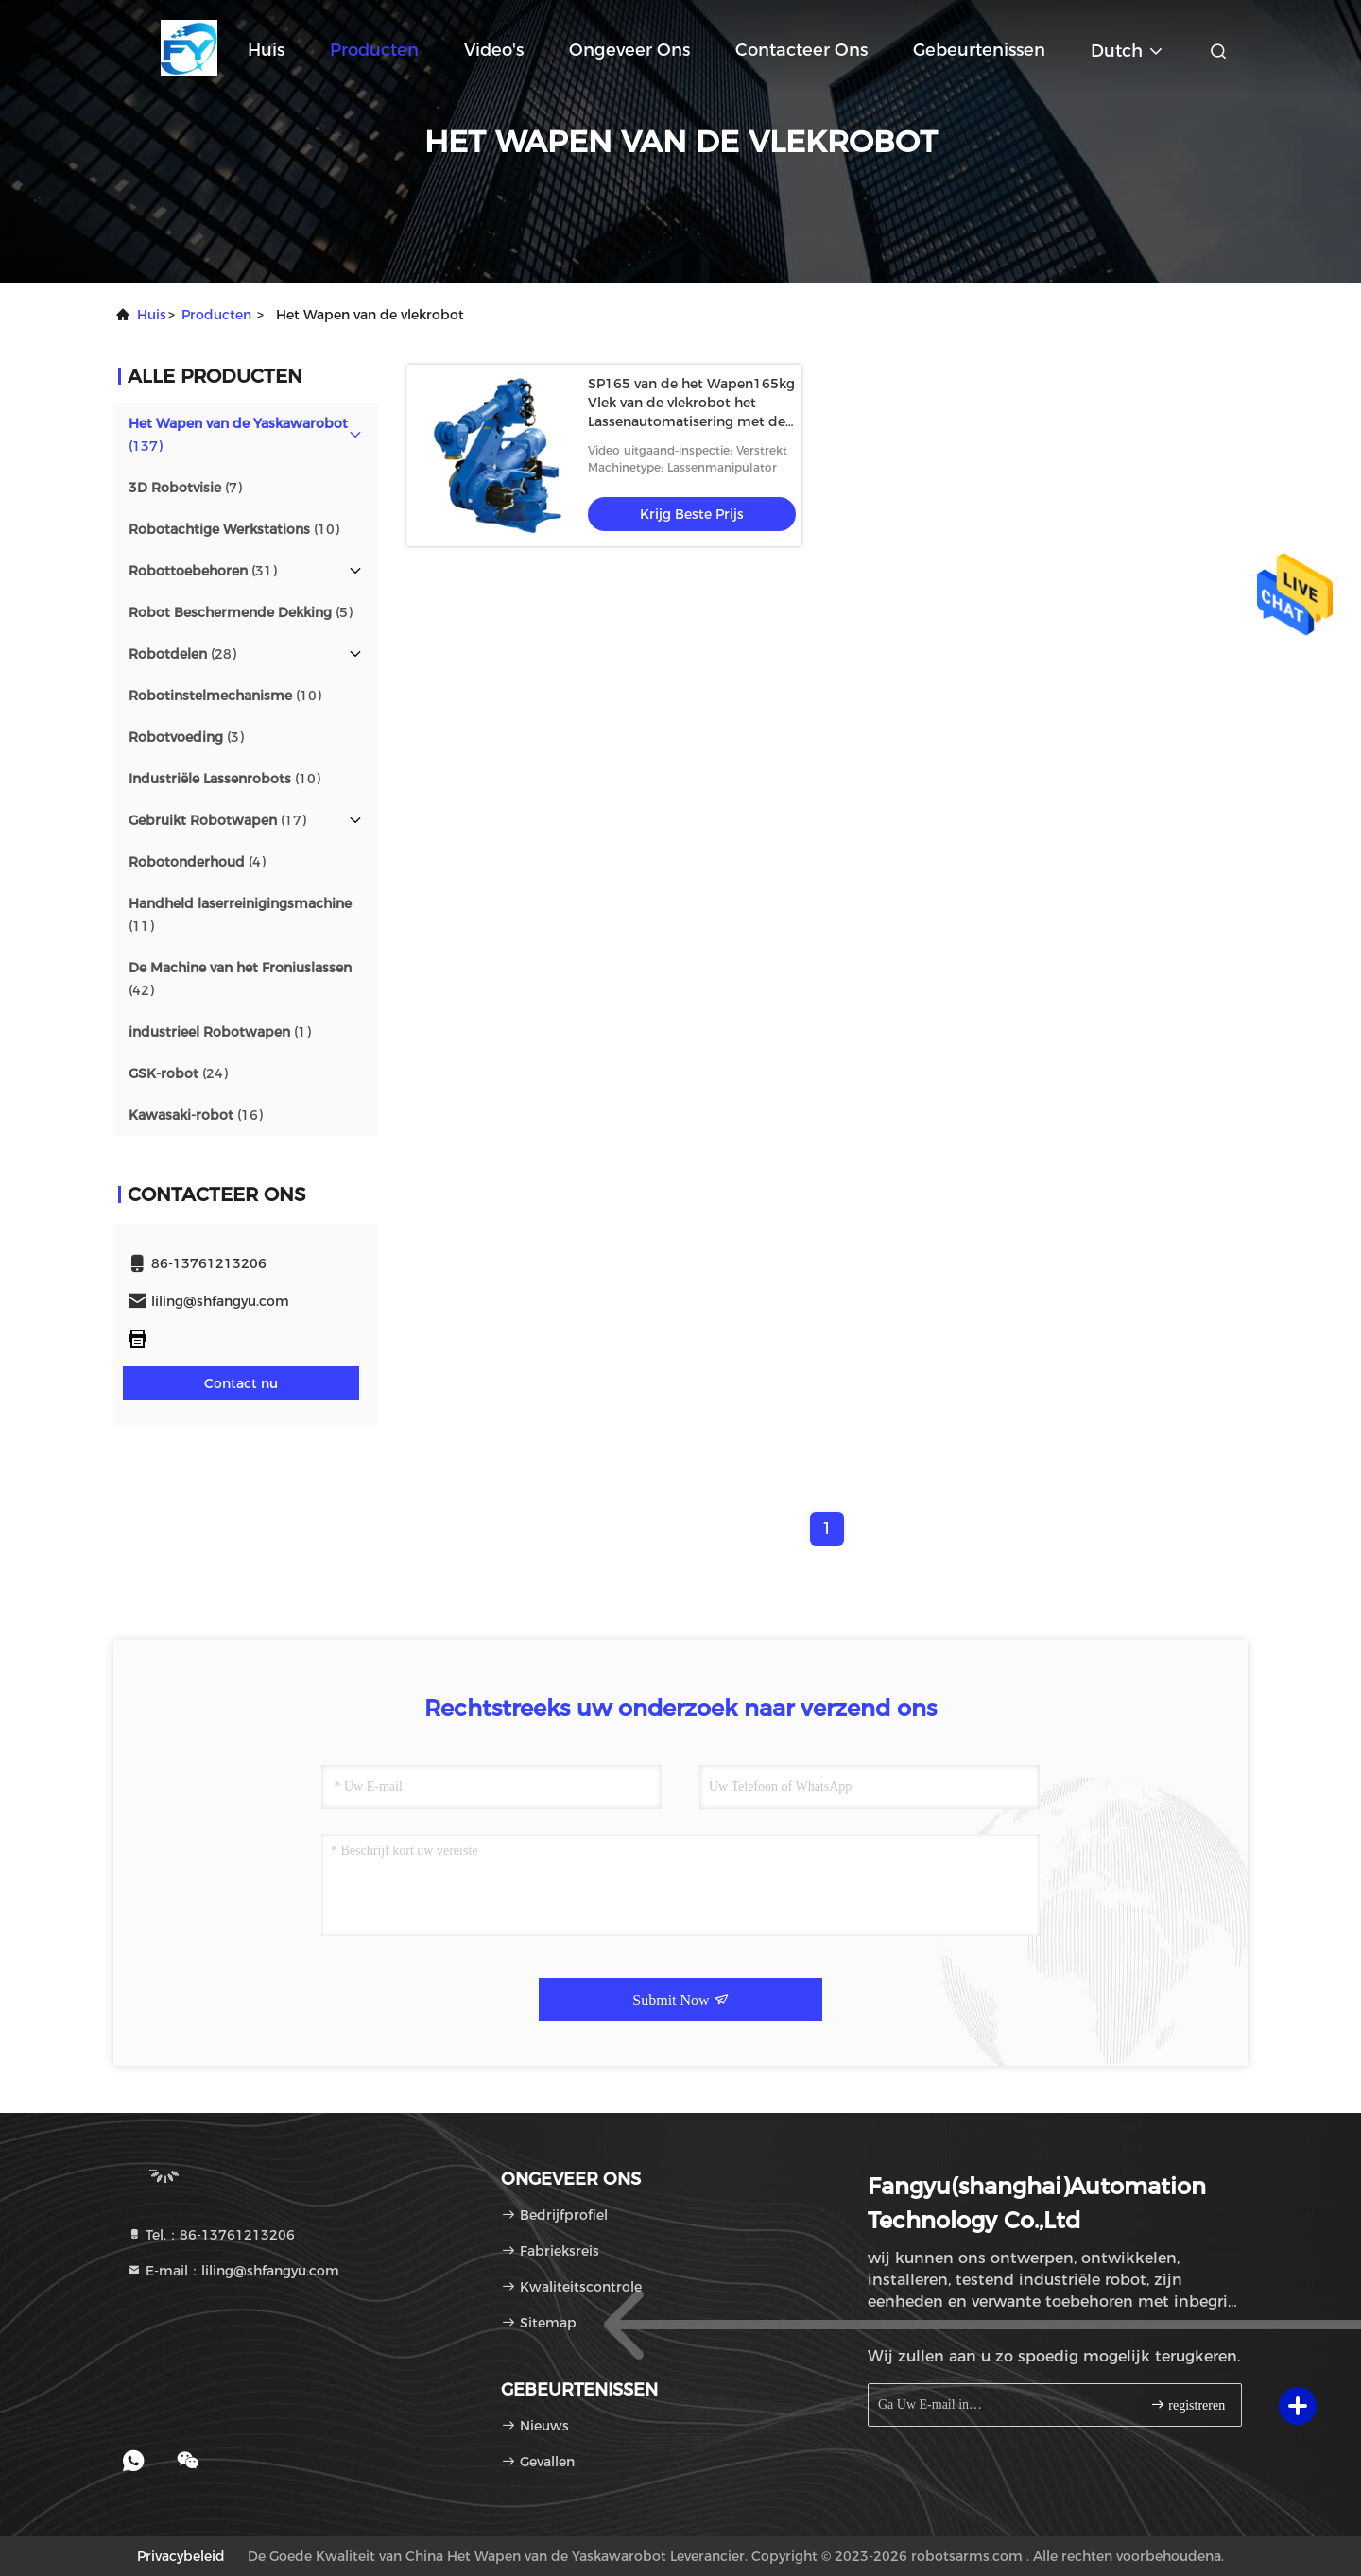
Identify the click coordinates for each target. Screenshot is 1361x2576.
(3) (186, 737)
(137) (238, 435)
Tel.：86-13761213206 (211, 2234)
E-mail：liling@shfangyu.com (233, 2270)
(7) (185, 487)
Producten (374, 50)
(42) (240, 979)
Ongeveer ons (629, 50)
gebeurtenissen (979, 50)
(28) (182, 653)
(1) (220, 1031)
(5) (241, 612)
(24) (178, 1073)
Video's (494, 50)
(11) (240, 915)
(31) (203, 570)
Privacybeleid (181, 2556)
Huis (266, 50)
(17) (217, 820)
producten (216, 314)
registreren (1187, 2404)
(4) (197, 861)
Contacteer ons (801, 50)
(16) (196, 1115)
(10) (234, 529)
